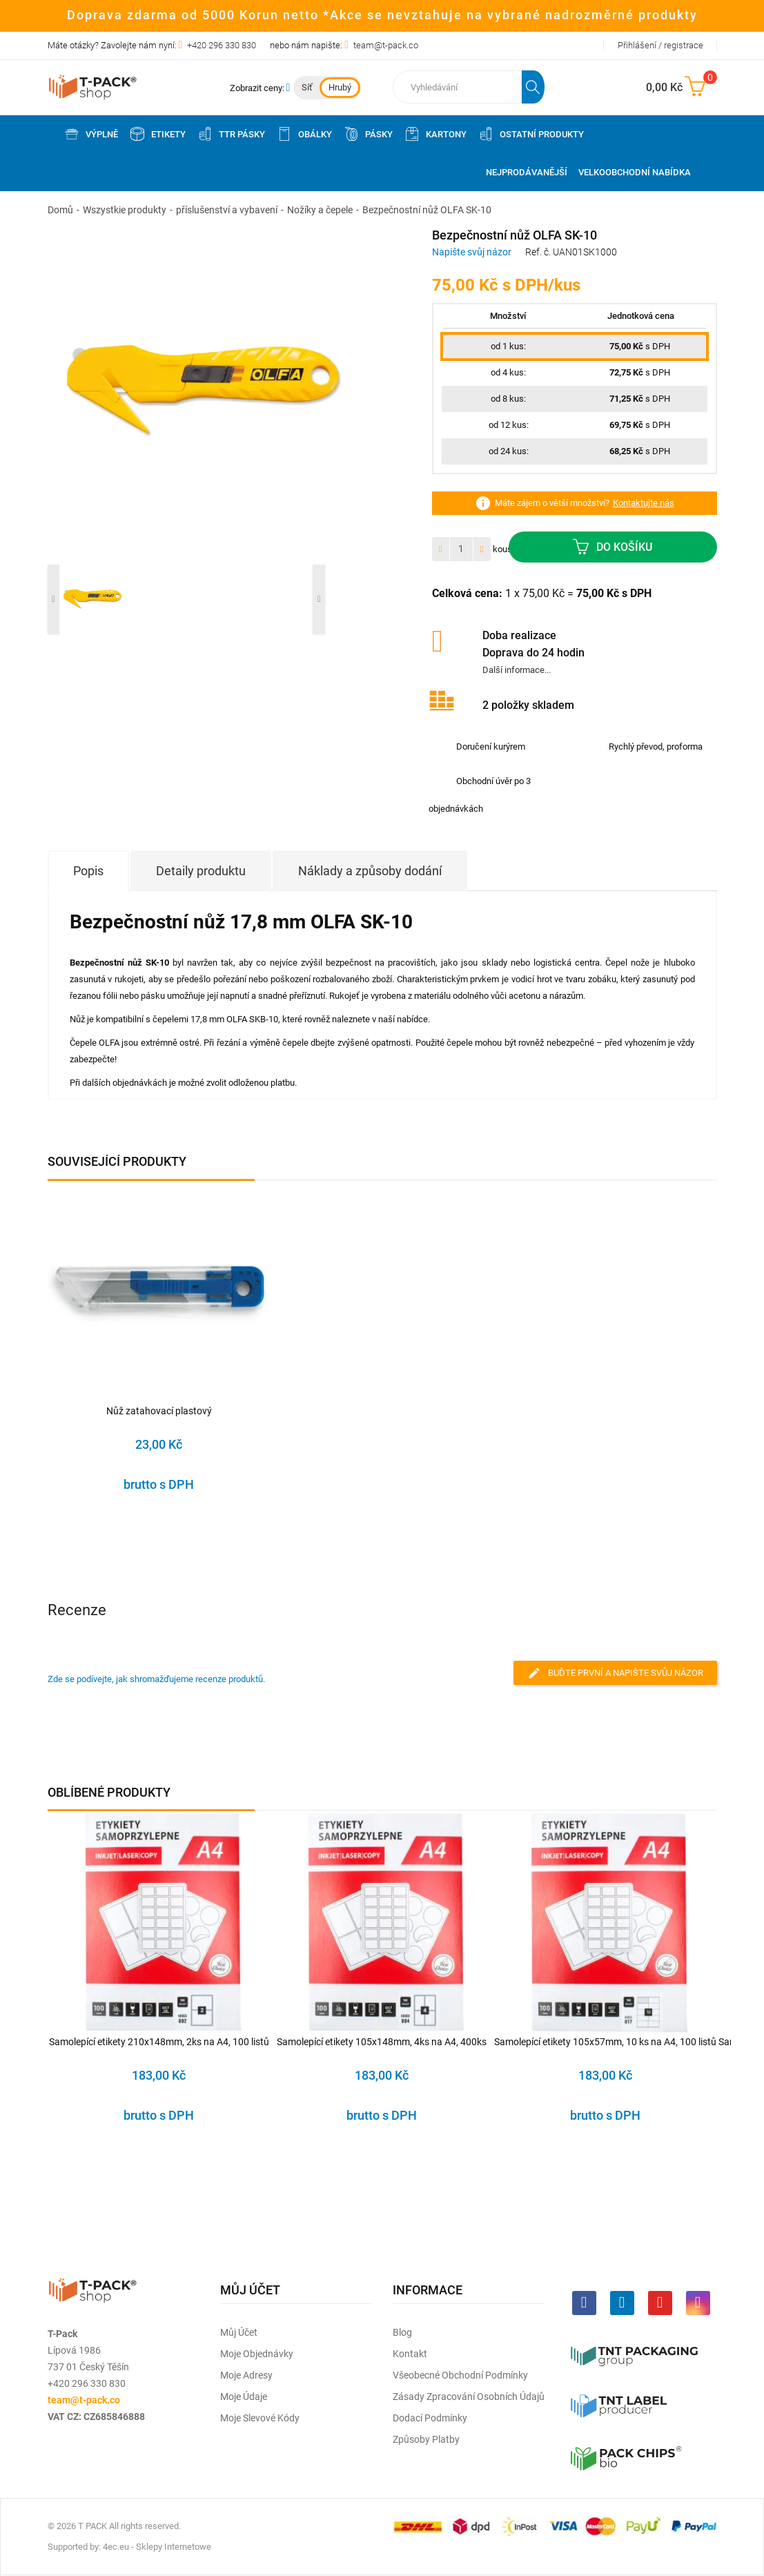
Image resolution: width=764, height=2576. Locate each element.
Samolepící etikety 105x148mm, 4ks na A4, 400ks (382, 2041)
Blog (402, 2332)
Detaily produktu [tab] (201, 870)
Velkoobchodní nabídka (634, 172)
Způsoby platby (426, 2439)
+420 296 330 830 (221, 45)
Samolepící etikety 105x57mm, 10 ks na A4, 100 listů (605, 2041)
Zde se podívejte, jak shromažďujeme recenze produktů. (156, 1679)
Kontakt (410, 2353)
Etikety (157, 134)
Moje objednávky (256, 2353)
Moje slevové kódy (260, 2417)
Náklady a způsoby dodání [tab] (370, 870)
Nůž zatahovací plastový (159, 1410)
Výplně (90, 134)
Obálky (304, 134)
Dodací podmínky (430, 2417)
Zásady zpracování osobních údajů (469, 2396)
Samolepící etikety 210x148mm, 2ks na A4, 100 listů (159, 2041)
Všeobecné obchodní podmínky (460, 2375)
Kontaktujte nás (643, 503)
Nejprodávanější (526, 172)
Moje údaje (243, 2396)
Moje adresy (246, 2375)
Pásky (368, 134)
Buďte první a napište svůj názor (615, 1673)
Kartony (435, 134)
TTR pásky (231, 134)
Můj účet (238, 2332)
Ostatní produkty (531, 134)
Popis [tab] (88, 870)
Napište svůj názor (471, 251)
